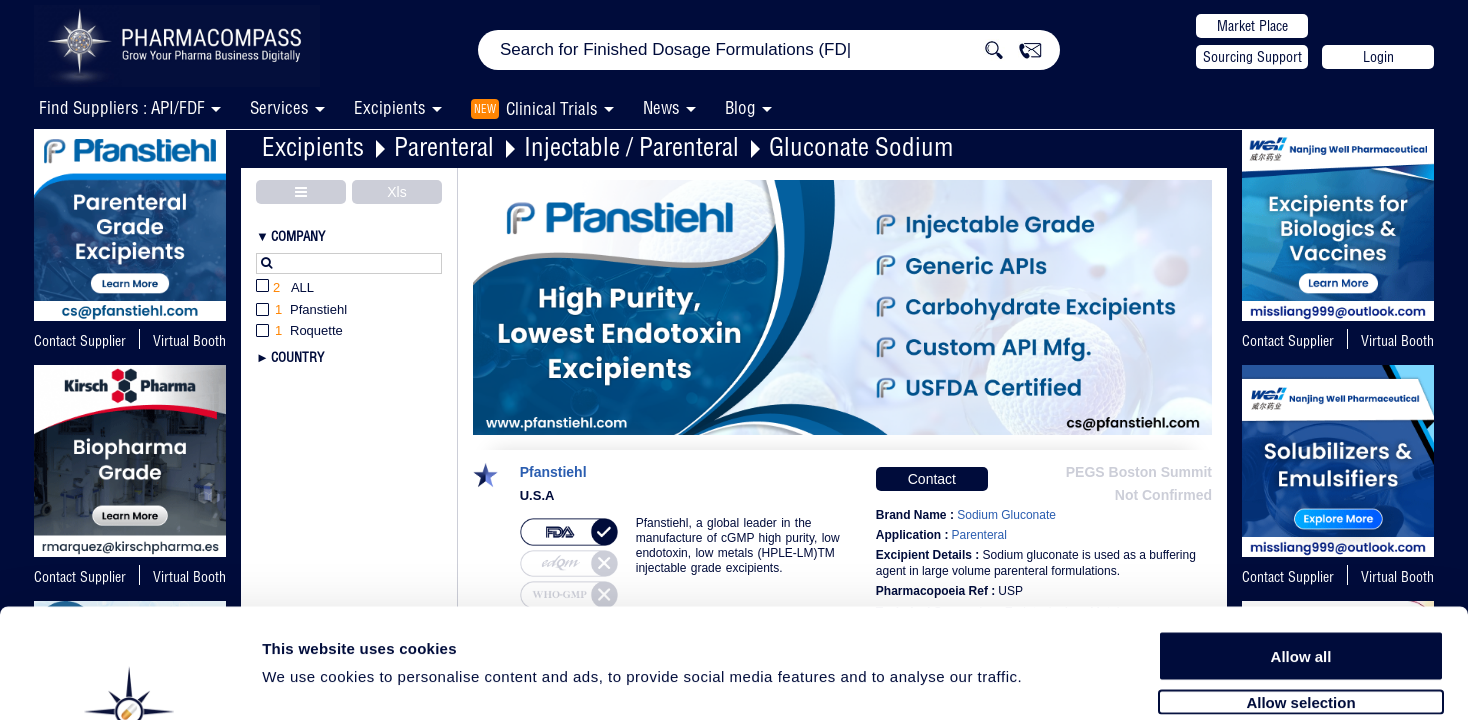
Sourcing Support (1252, 57)
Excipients (313, 146)
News (661, 107)
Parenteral (444, 146)
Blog (740, 107)
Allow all (1301, 552)
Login (1378, 57)
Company (298, 236)
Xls (396, 192)
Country (297, 357)
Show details (1049, 681)
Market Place (1252, 26)
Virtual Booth (1397, 341)
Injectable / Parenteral (631, 146)
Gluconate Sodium (861, 146)
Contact (932, 479)
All (285, 288)
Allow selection (1300, 597)
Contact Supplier (80, 341)
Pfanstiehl (553, 472)
